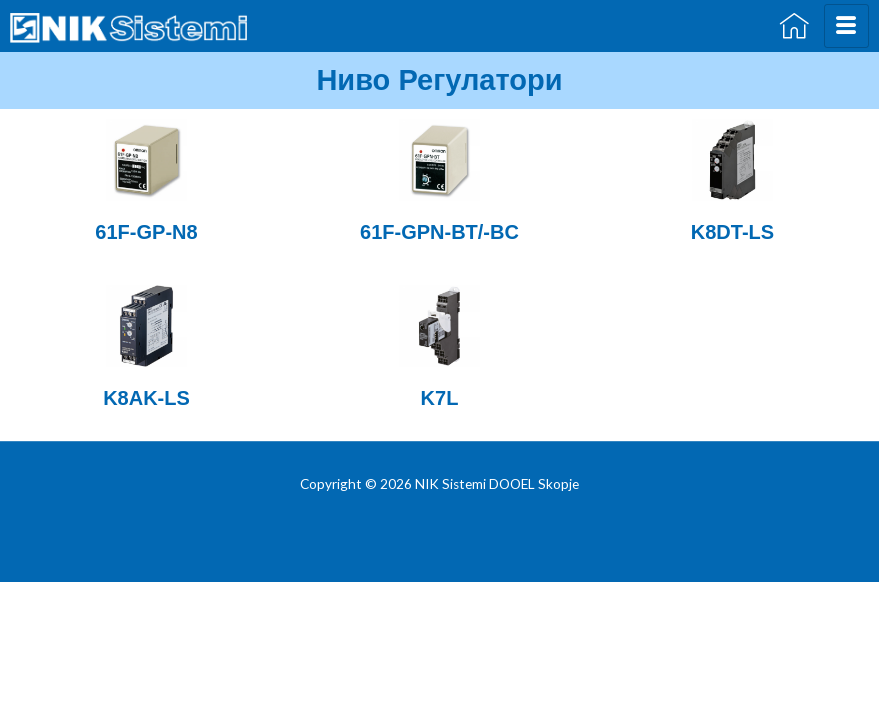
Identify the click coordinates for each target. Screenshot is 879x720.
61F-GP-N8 (146, 232)
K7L (440, 398)
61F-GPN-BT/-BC (439, 232)
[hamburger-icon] (846, 26)
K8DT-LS (732, 232)
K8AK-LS (146, 398)
